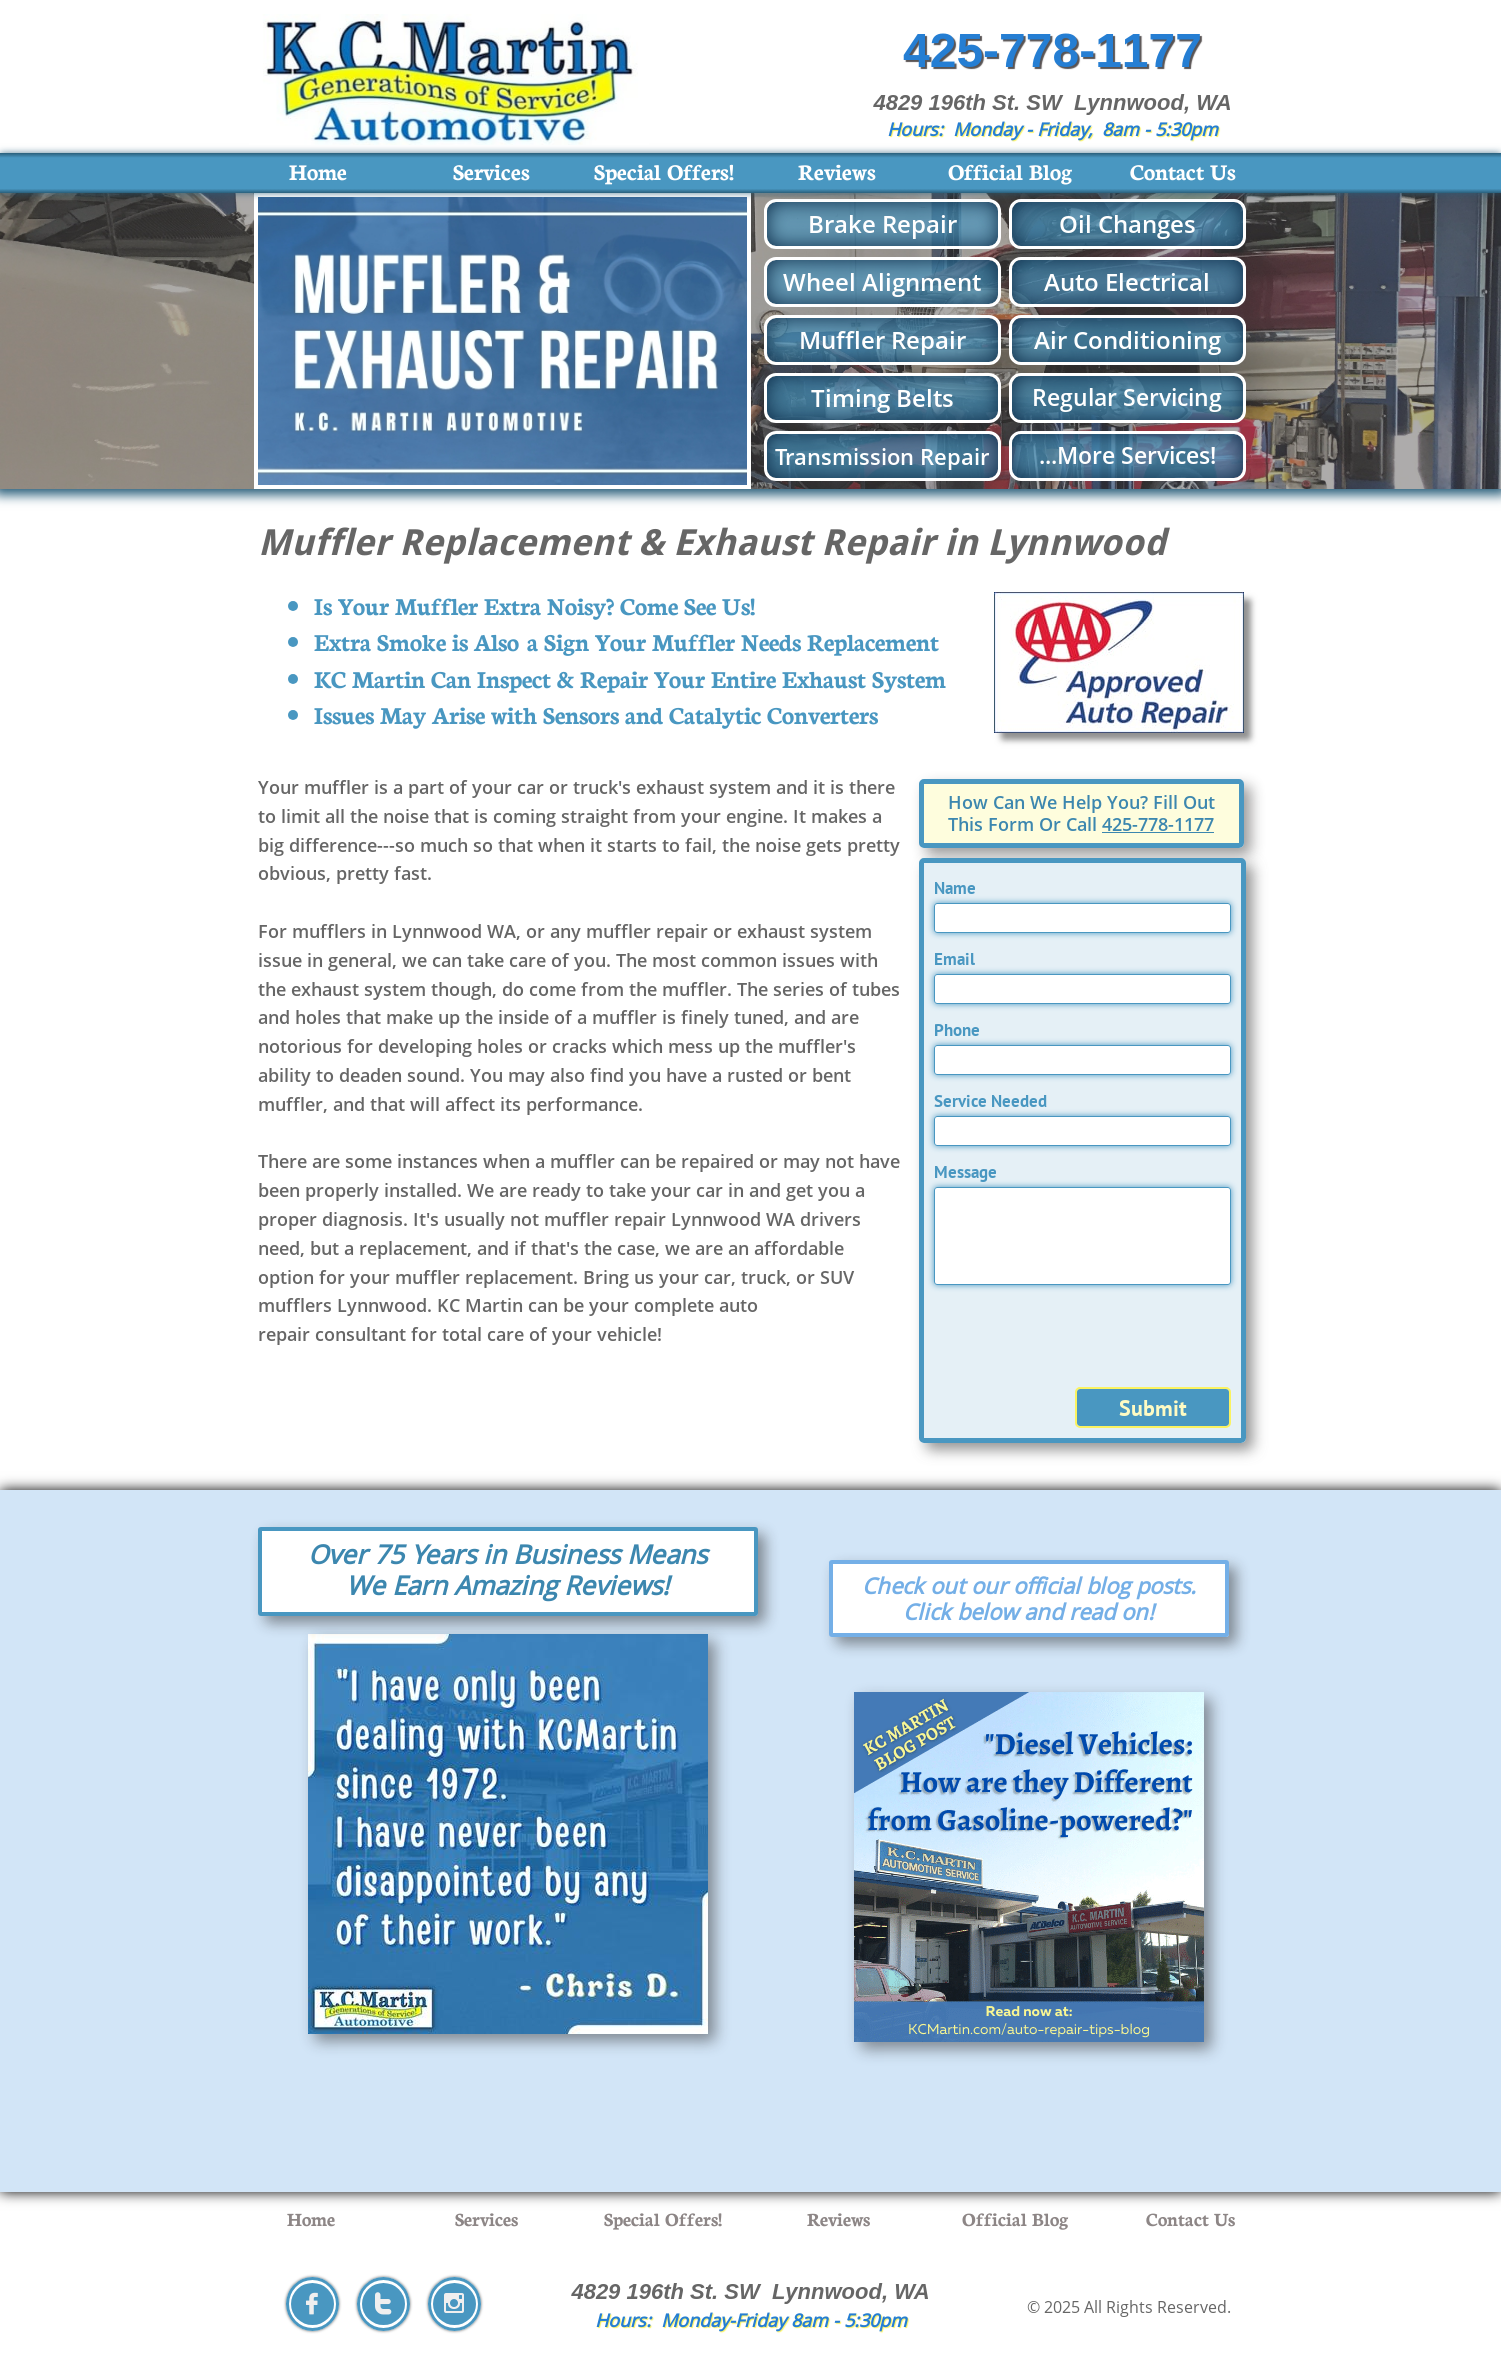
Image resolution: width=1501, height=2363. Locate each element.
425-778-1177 (1158, 824)
